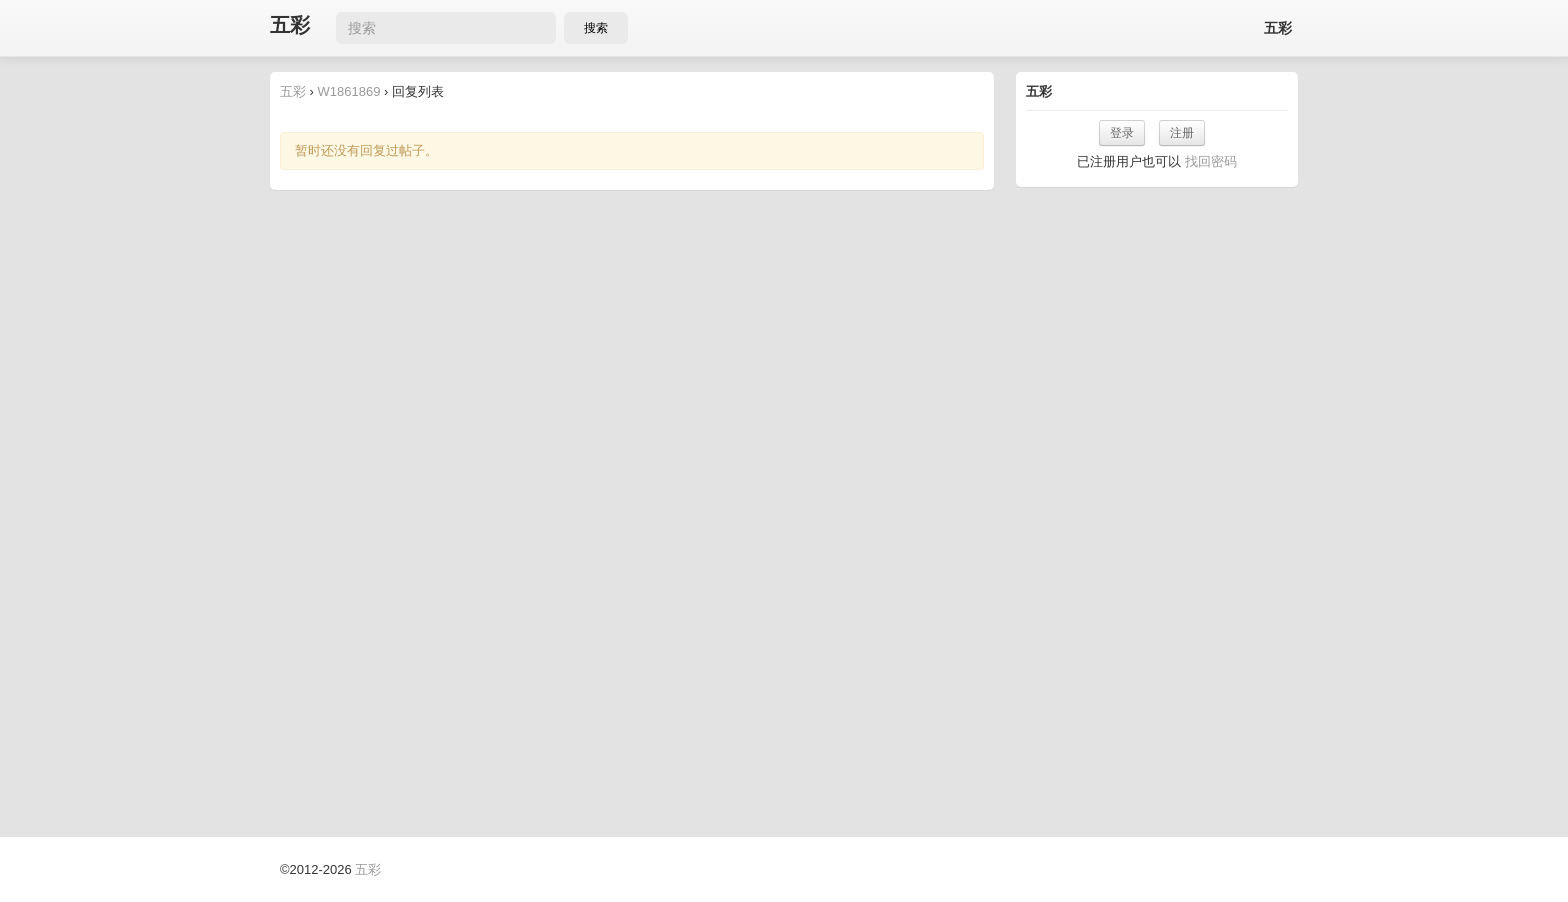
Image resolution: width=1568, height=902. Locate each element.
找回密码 (1211, 161)
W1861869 (349, 91)
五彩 (290, 25)
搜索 (596, 28)
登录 (1122, 133)
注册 (1182, 133)
